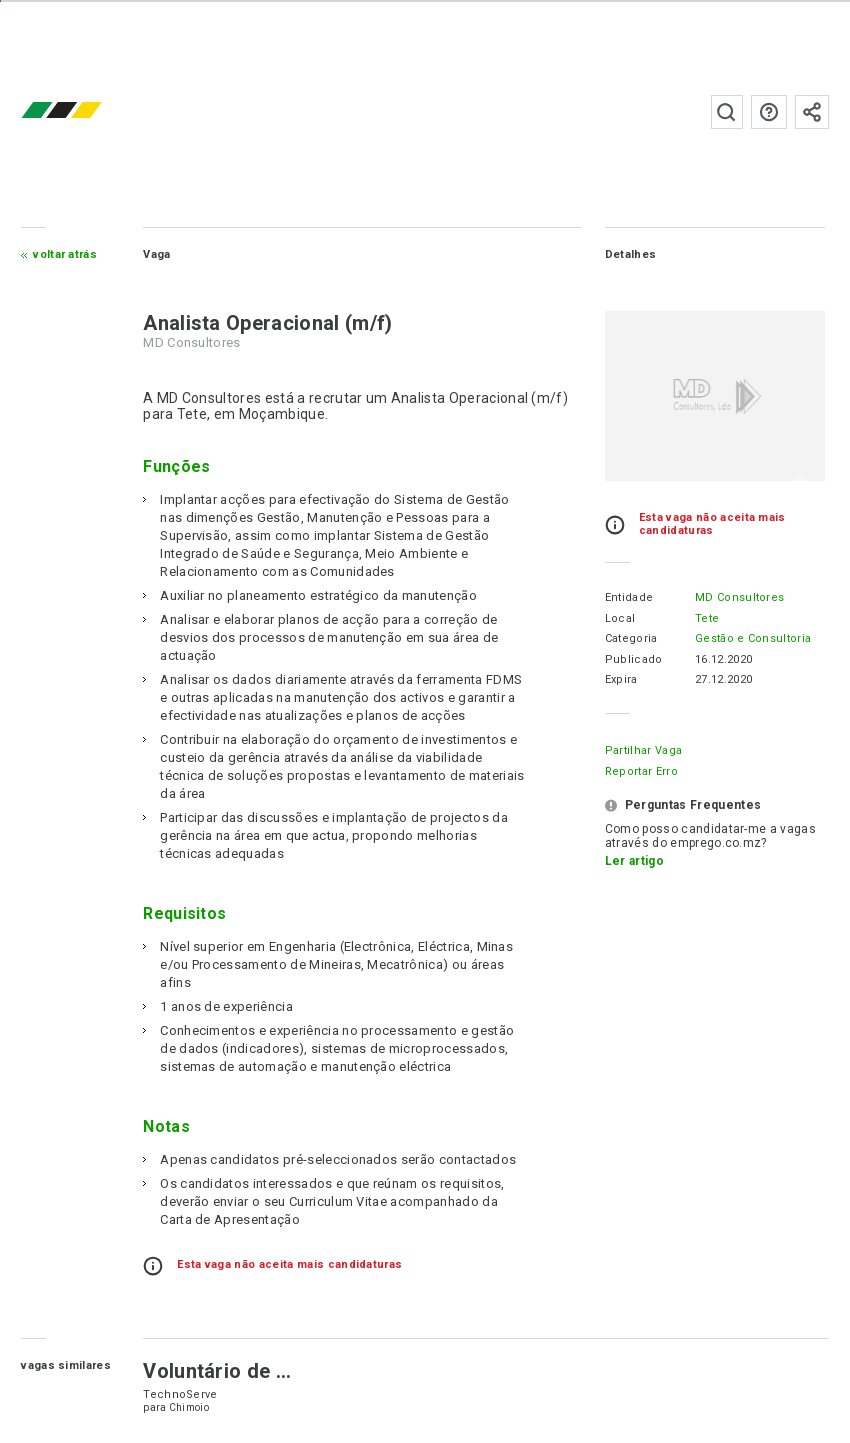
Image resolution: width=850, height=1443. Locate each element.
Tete (707, 618)
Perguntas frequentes (769, 112)
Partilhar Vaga (643, 750)
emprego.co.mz (91, 111)
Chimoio (189, 1407)
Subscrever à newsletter (812, 112)
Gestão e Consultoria (753, 638)
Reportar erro (641, 771)
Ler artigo (634, 861)
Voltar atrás (65, 254)
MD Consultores (739, 597)
